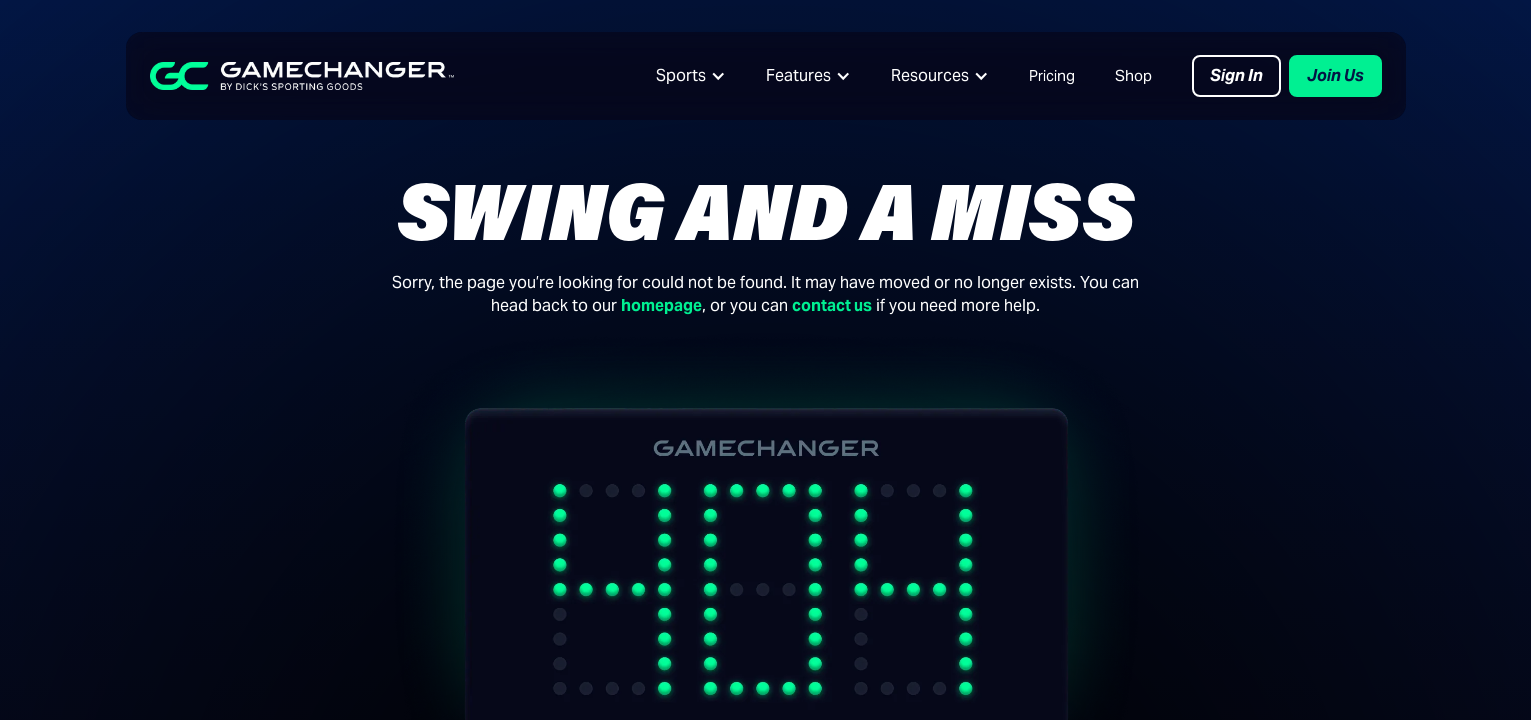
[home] (302, 76)
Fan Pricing (427, 632)
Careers (1195, 593)
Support (676, 671)
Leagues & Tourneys (460, 593)
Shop (1133, 75)
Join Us (1335, 75)
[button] (691, 76)
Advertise (1201, 632)
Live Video (425, 554)
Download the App (455, 671)
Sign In (1236, 75)
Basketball (164, 632)
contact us (832, 305)
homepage (661, 305)
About (1189, 554)
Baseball (157, 554)
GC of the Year (1219, 671)
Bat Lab (674, 632)
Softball (155, 593)
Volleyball (162, 671)
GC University (695, 593)
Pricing (1052, 75)
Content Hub (693, 554)
